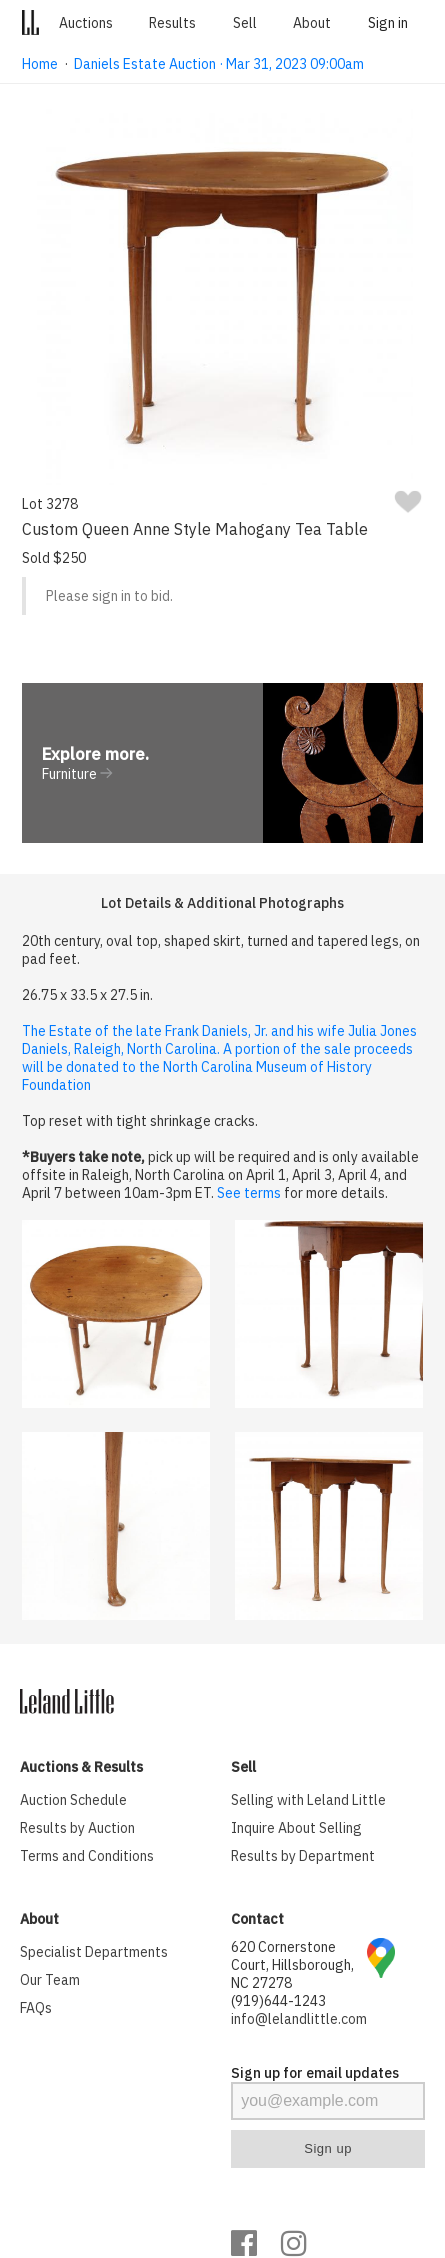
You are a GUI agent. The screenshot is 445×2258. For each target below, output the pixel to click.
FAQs (36, 2008)
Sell (245, 23)
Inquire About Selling (296, 1828)
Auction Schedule (73, 1800)
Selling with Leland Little (308, 1800)
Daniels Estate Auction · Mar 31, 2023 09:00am (219, 64)
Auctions (86, 23)
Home (40, 64)
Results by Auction (77, 1828)
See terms (249, 1193)
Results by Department (303, 1856)
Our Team (50, 1980)
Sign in (388, 23)
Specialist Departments (94, 1952)
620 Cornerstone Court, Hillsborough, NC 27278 (292, 1965)
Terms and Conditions (87, 1856)
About (312, 23)
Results (172, 23)
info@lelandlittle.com (299, 2019)
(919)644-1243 (278, 2001)
